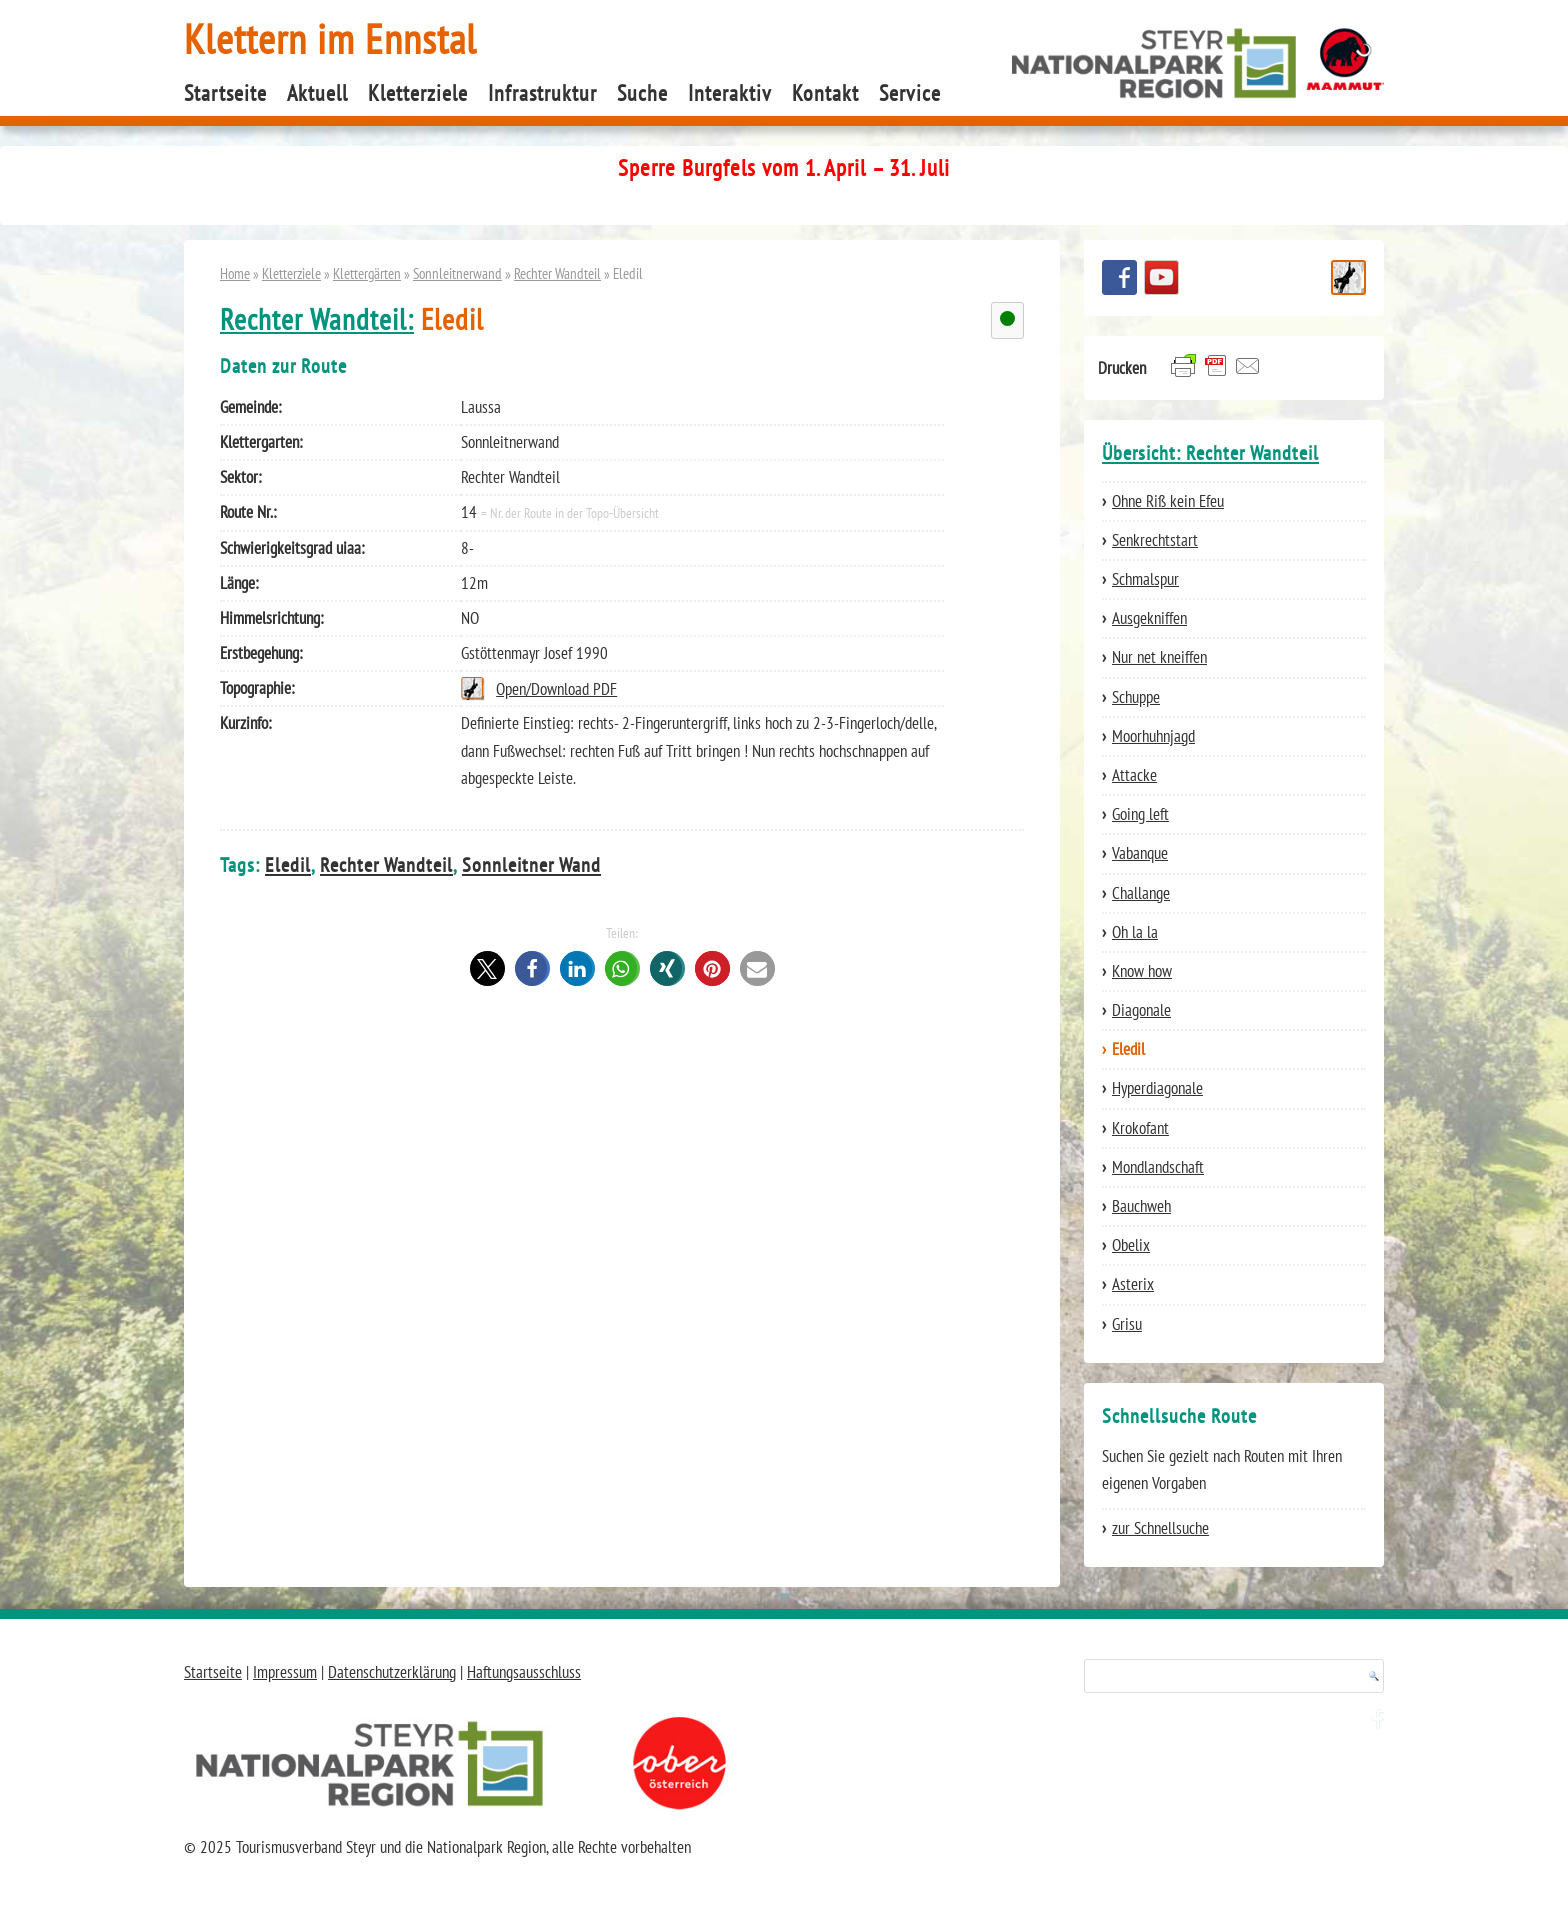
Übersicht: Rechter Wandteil (1210, 453)
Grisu (1127, 1324)
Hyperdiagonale (1157, 1088)
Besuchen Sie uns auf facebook (1119, 277)
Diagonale (1141, 1010)
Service (910, 93)
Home (235, 273)
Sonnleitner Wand (531, 864)
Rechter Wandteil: (317, 319)
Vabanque (1140, 853)
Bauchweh (1141, 1206)
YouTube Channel (1161, 277)
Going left (1140, 814)
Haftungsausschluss (524, 1672)
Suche (642, 93)
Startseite (225, 93)
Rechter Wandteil (557, 273)
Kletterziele (418, 93)
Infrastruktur (542, 93)
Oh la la (1135, 932)
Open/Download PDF (556, 689)
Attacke (1134, 775)
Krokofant (1140, 1128)
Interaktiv (730, 93)
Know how (1142, 971)
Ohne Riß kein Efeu (1168, 501)
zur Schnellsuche (1160, 1528)
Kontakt (825, 93)
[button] (487, 968)
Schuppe (1136, 697)
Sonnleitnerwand (457, 273)
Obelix (1131, 1245)
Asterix (1133, 1284)
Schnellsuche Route (1348, 277)
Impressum (285, 1672)
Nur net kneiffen (1159, 657)
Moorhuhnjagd (1153, 736)
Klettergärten (367, 273)
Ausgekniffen (1149, 618)
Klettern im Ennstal (330, 38)
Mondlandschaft (1158, 1167)
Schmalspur (1145, 579)
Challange (1141, 893)
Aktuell (317, 93)
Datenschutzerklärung (392, 1672)
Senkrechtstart (1155, 540)
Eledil (288, 864)
